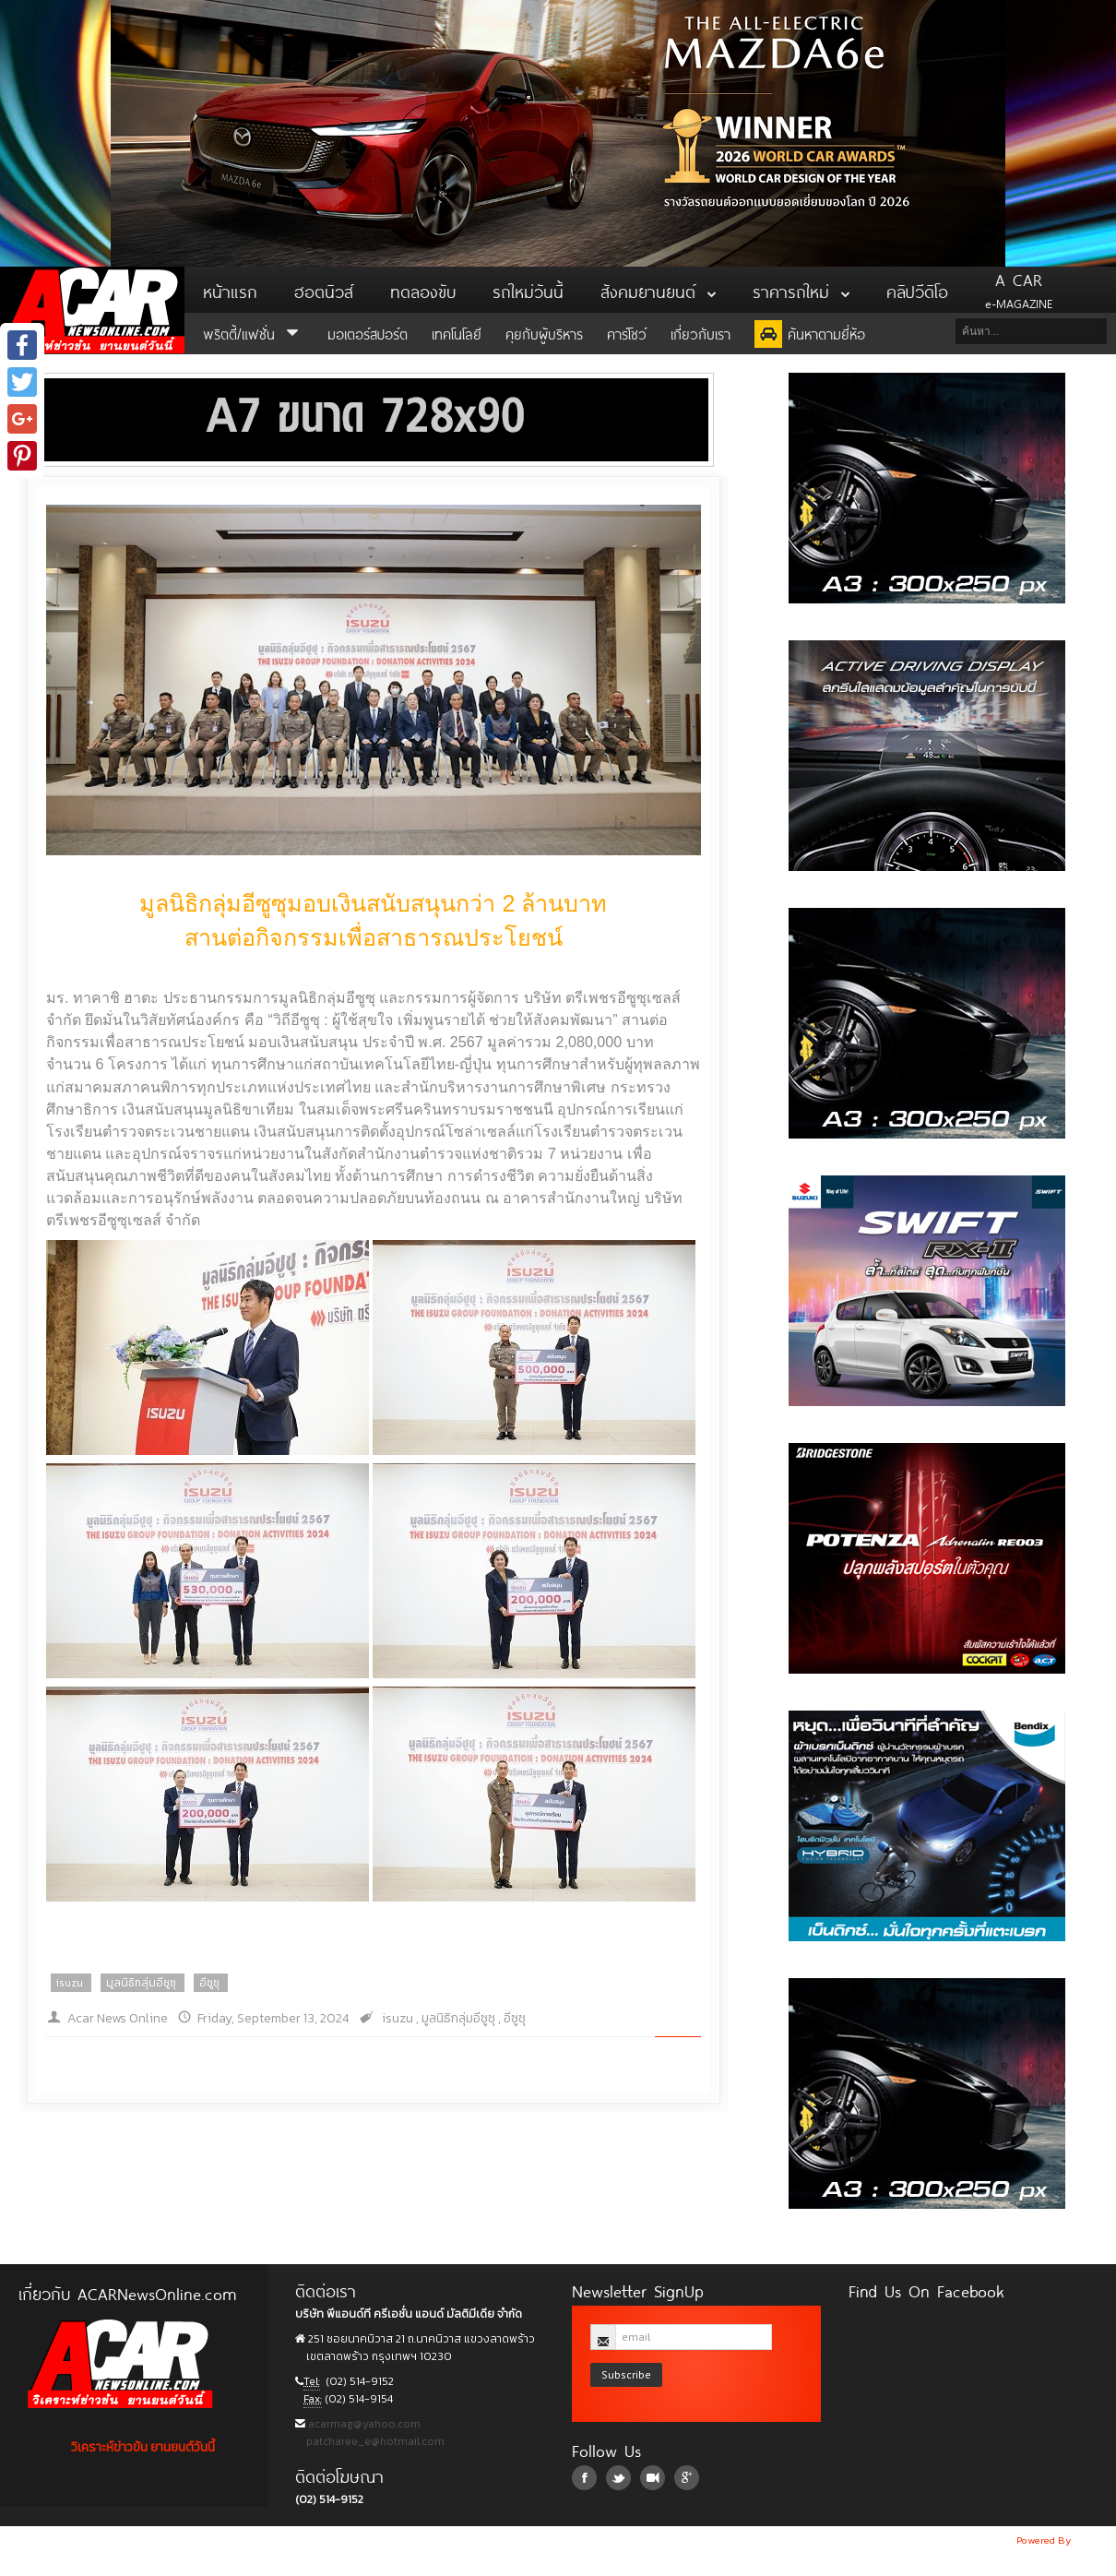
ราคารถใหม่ (801, 290)
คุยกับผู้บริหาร (544, 332)
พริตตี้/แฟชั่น (253, 332)
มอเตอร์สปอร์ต (367, 332)
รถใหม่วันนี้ (528, 290)
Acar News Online (117, 2018)
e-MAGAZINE (1018, 290)
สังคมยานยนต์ (658, 290)
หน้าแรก (230, 290)
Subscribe (626, 2374)
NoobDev (1095, 2540)
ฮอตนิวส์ (323, 290)
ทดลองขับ (423, 290)
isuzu (69, 1982)
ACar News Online (92, 310)
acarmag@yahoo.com (363, 2423)
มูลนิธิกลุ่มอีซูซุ (141, 1982)
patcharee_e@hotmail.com (374, 2441)
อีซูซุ (209, 1982)
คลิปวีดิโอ (917, 290)
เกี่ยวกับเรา (700, 332)
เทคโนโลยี (456, 332)
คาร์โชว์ (627, 332)
